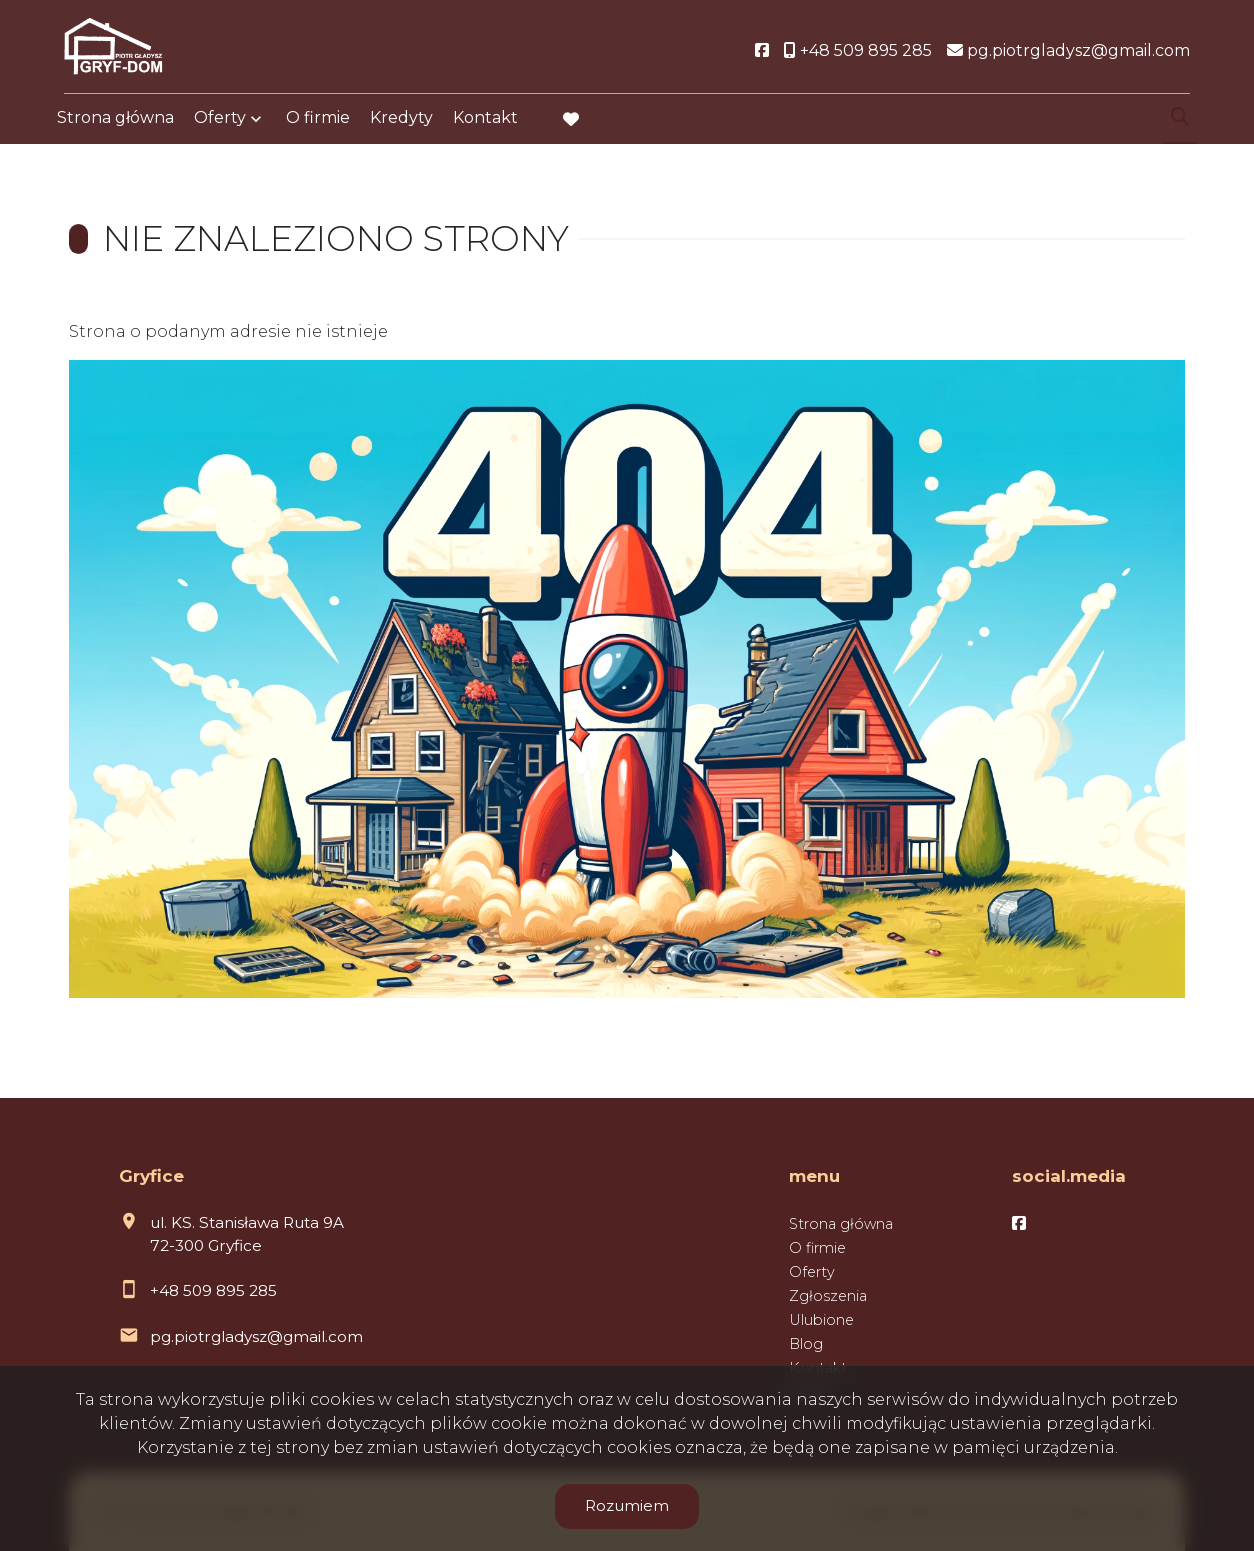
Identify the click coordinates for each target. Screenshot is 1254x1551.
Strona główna (115, 122)
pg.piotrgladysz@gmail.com (256, 1336)
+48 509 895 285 (213, 1290)
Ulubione (821, 1320)
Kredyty (401, 122)
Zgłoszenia (828, 1296)
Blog (806, 1344)
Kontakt (485, 122)
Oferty (220, 122)
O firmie (318, 122)
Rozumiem (627, 1505)
